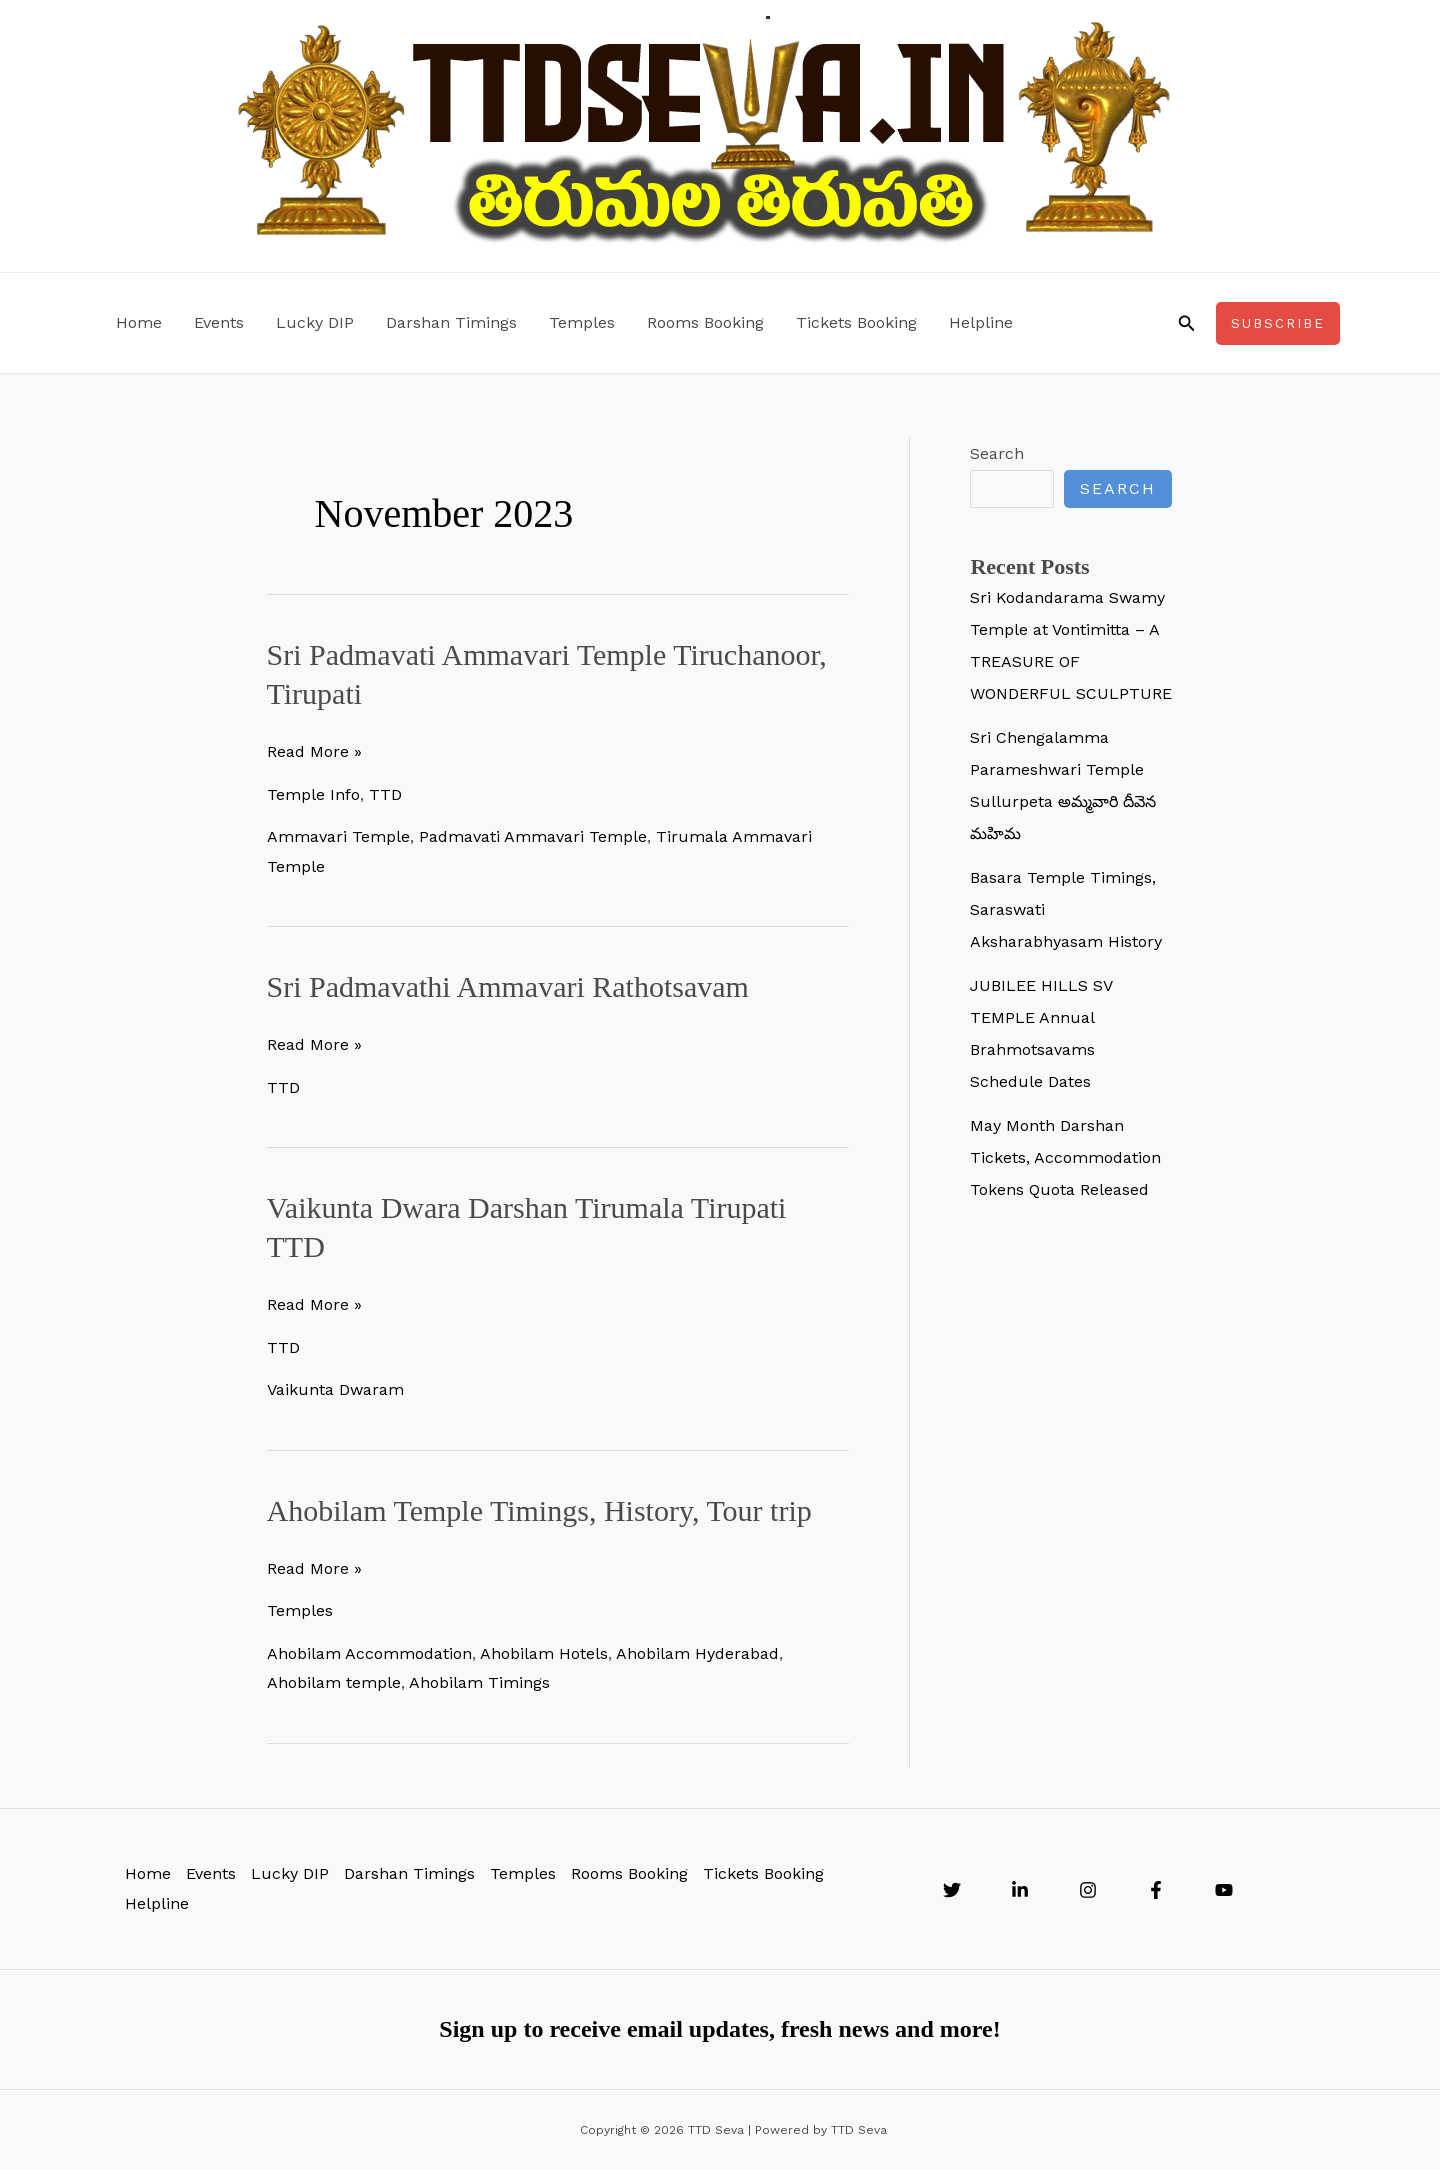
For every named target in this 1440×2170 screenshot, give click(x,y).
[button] (1187, 323)
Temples (582, 322)
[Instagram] (1088, 1890)
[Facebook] (1156, 1890)
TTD (385, 794)
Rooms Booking (705, 322)
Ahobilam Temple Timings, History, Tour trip (539, 1510)
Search (997, 453)
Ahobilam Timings (479, 1682)
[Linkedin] (1020, 1890)
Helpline (981, 322)
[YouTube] (1224, 1890)
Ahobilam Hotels (544, 1653)
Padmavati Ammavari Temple (533, 836)
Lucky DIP (315, 322)
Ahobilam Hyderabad (697, 1653)
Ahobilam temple (334, 1682)
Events (219, 322)
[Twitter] (952, 1890)
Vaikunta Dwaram (335, 1389)
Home (139, 322)
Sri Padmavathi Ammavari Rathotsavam (508, 986)
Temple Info (313, 794)
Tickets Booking (856, 322)
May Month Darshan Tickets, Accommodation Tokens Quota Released (1065, 1157)
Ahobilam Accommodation (369, 1653)
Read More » (314, 752)
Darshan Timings (451, 322)
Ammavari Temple (338, 836)
